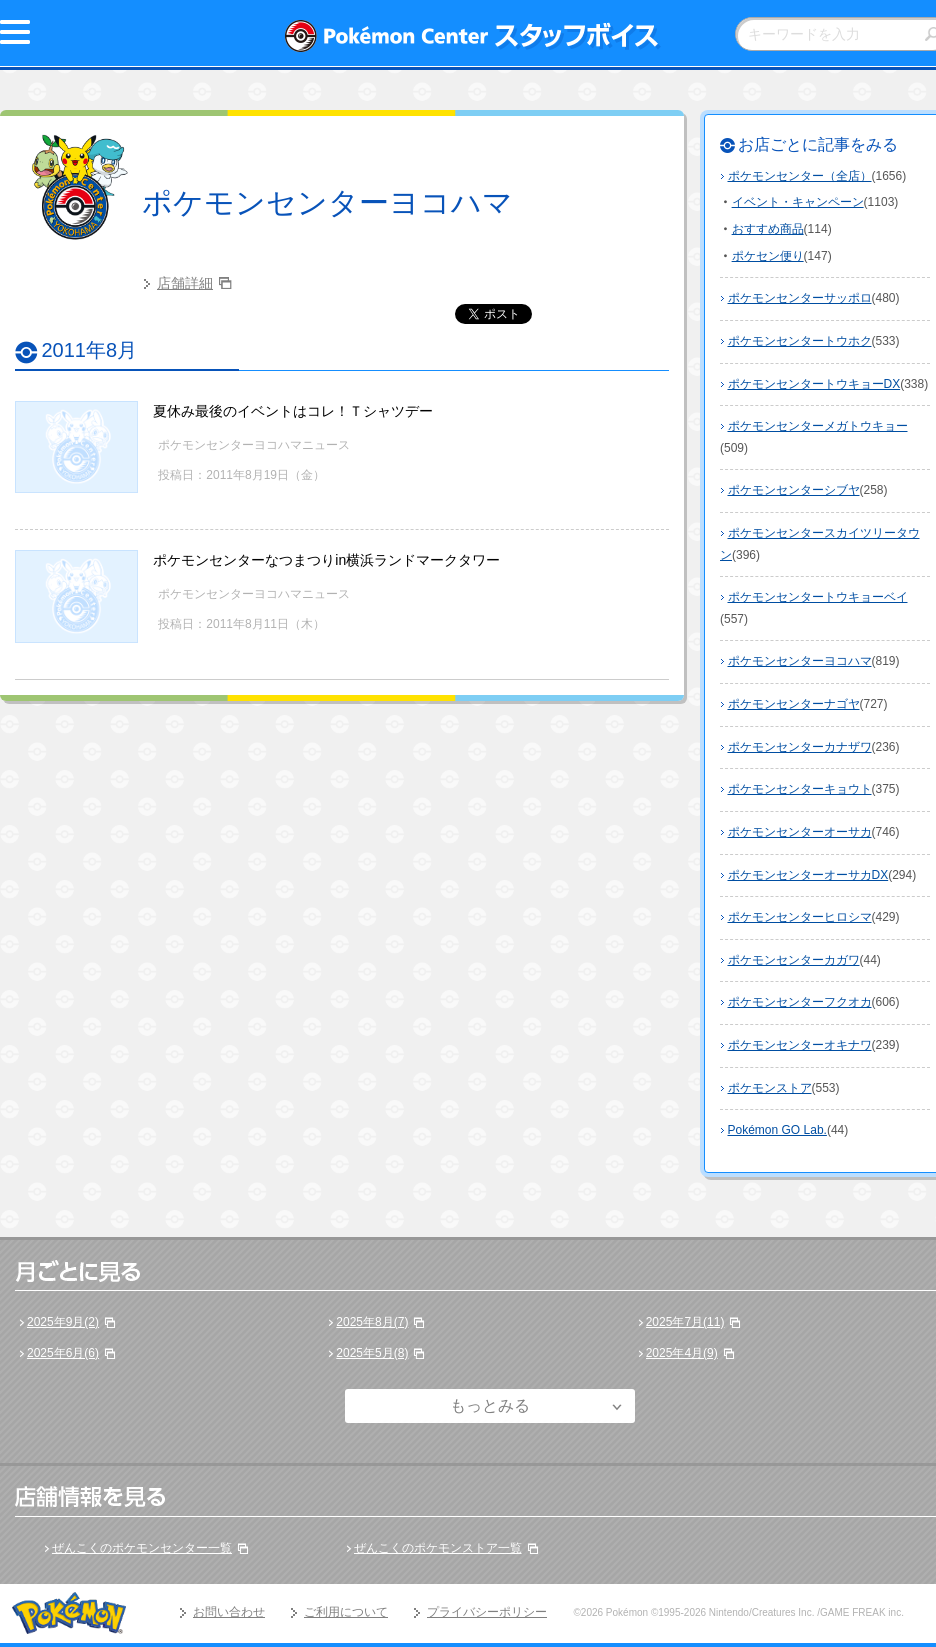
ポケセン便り (768, 256)
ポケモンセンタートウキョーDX (814, 384)
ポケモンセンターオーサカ (800, 832)
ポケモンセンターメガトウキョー (818, 426)
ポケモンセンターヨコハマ (327, 202)
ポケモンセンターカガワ (794, 960)
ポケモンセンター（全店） (800, 176)
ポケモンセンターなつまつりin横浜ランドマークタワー (326, 560)
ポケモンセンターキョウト (800, 789)
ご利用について (346, 1612)
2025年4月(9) (682, 1353)
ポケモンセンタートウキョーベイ (818, 597)
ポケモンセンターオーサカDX (808, 875)
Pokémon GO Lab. (777, 1130)
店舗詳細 (185, 283)
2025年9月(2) (63, 1322)
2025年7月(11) (685, 1322)
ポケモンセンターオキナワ (800, 1045)
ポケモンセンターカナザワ (800, 747)
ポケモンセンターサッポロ (800, 298)
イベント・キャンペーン (798, 202)
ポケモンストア (770, 1088)
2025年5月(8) (372, 1353)
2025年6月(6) (63, 1353)
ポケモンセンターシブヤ (794, 490)
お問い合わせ (229, 1612)
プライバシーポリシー (487, 1612)
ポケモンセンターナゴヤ (794, 704)
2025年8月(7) (372, 1322)
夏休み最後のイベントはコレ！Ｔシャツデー (293, 411)
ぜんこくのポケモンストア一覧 (438, 1548)
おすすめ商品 (768, 229)
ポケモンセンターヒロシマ (800, 917)
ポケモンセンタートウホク (800, 341)
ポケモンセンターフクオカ (800, 1002)
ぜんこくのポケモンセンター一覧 (142, 1548)
